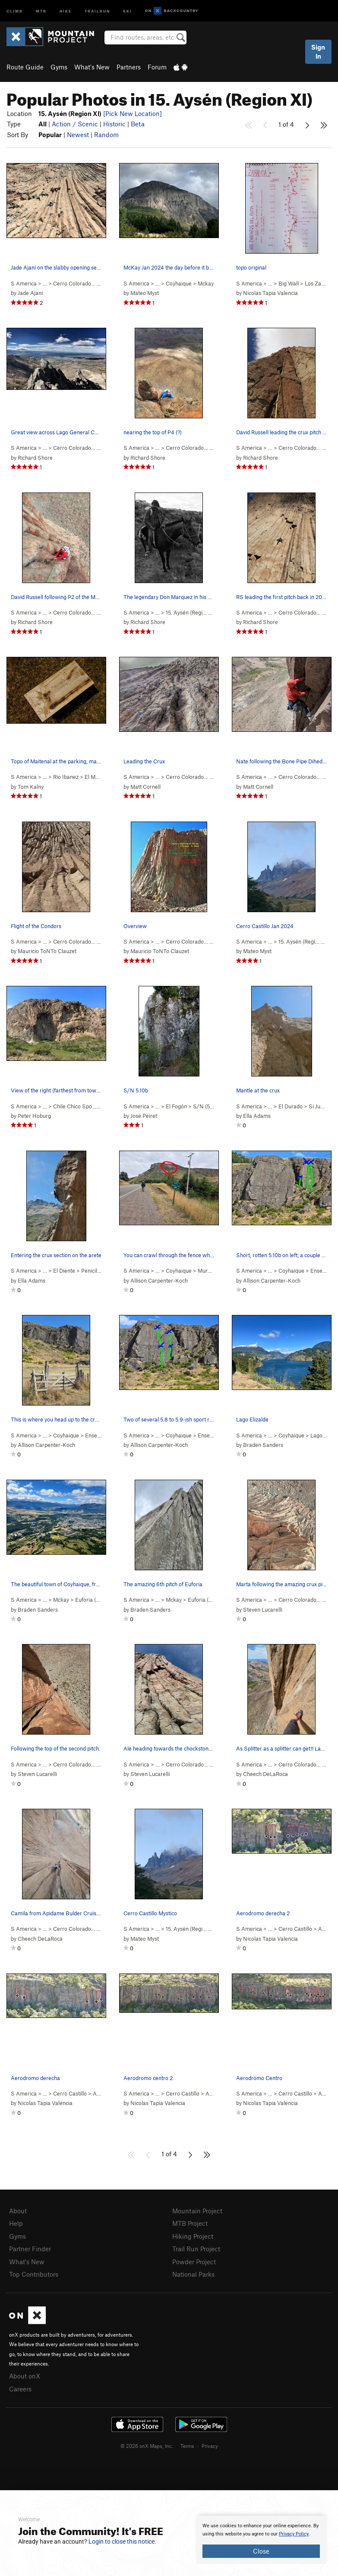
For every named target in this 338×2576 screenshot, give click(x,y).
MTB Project (190, 2223)
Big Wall (288, 283)
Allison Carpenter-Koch (159, 1280)
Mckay (206, 283)
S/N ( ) (207, 1106)
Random (106, 134)
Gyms (59, 67)
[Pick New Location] (132, 113)
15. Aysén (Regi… (186, 612)
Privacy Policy (294, 2534)
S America (24, 283)
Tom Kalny (31, 786)
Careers (20, 2389)
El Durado (290, 1106)
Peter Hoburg (34, 1115)
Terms (187, 2446)
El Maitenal (98, 776)
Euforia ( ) (96, 1599)
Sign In (318, 51)
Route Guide (25, 67)
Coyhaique (179, 283)
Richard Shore (35, 457)
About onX (24, 2376)
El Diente (64, 1270)
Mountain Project (197, 2211)
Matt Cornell (145, 786)
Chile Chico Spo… (74, 1106)
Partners (129, 67)
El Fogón (176, 1106)
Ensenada (322, 1270)
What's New (92, 67)
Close (261, 2551)
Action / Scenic (75, 124)
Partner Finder (30, 2249)
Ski (127, 10)
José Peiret (143, 1115)
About (18, 2211)
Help (16, 2223)
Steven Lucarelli (262, 1609)
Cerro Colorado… (74, 283)
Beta (138, 124)
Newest (78, 134)
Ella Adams (257, 1115)
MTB (41, 10)
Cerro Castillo (295, 1928)
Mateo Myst (144, 292)
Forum (157, 67)
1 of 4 (286, 124)
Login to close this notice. (122, 2541)
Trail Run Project (196, 2249)
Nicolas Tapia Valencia (270, 292)
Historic (114, 124)
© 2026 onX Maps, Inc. (146, 2446)
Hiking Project (192, 2236)
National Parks (193, 2274)
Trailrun (97, 10)
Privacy (210, 2446)
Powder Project (194, 2261)
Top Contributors (33, 2274)
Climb (14, 10)
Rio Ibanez (66, 776)
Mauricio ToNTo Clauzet (47, 951)
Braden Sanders (263, 1444)
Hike (66, 10)
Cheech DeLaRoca (265, 1773)
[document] (261, 2540)
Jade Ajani (30, 292)
